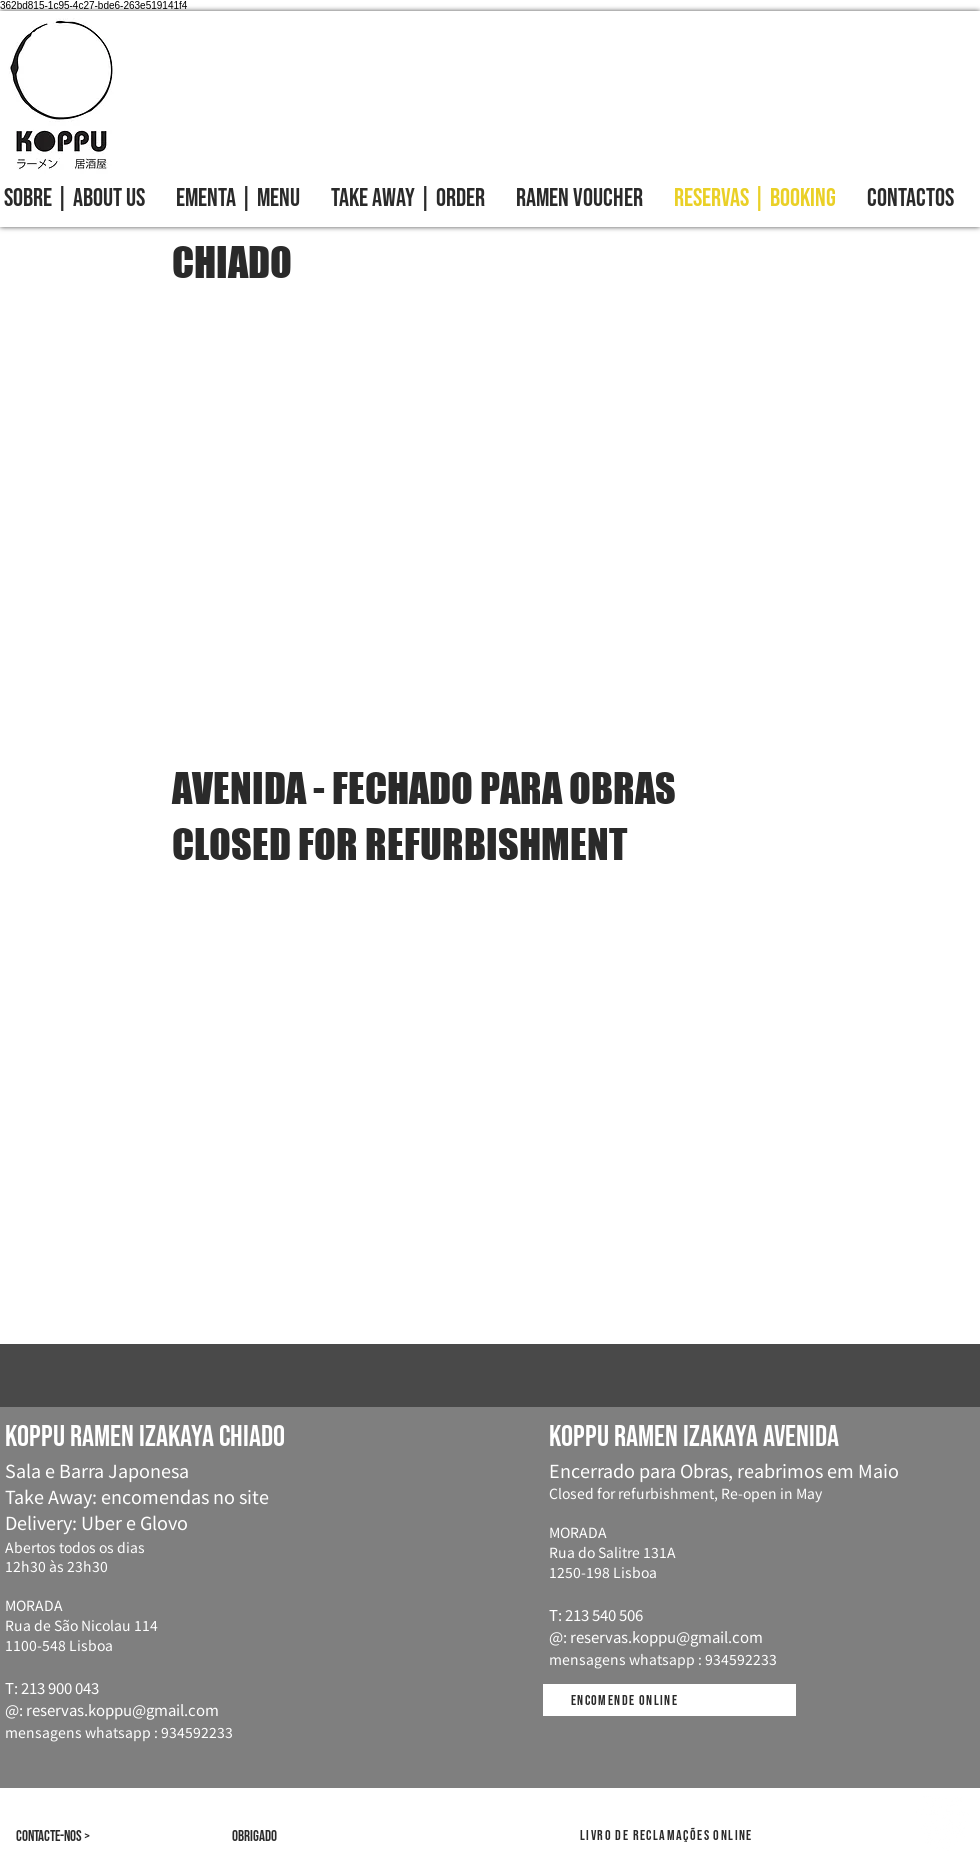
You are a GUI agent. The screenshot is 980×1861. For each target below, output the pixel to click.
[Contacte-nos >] (100, 1836)
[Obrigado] (262, 1836)
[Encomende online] (626, 1700)
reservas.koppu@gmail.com (122, 1709)
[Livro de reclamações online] (668, 1835)
